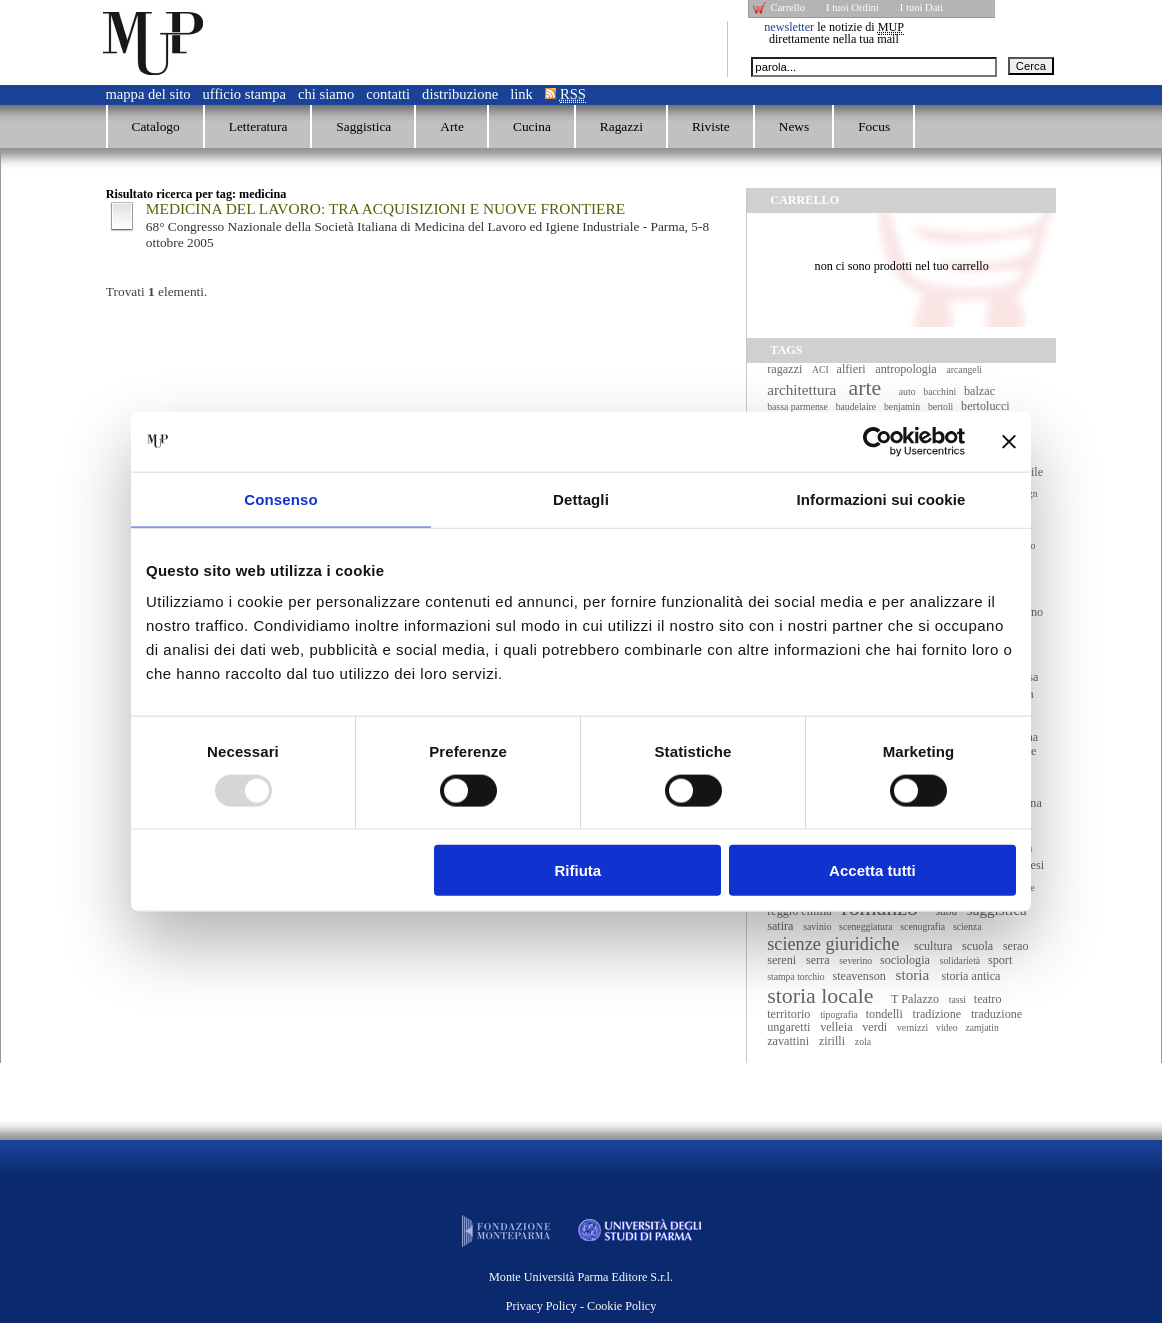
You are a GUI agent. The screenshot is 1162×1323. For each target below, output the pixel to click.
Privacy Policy (541, 1306)
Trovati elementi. (157, 291)
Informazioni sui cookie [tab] (881, 498)
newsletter (789, 27)
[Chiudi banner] (1009, 441)
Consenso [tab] (280, 498)
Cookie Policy (621, 1306)
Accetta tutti (872, 870)
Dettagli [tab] (581, 498)
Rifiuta (578, 870)
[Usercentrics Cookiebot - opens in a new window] (877, 441)
